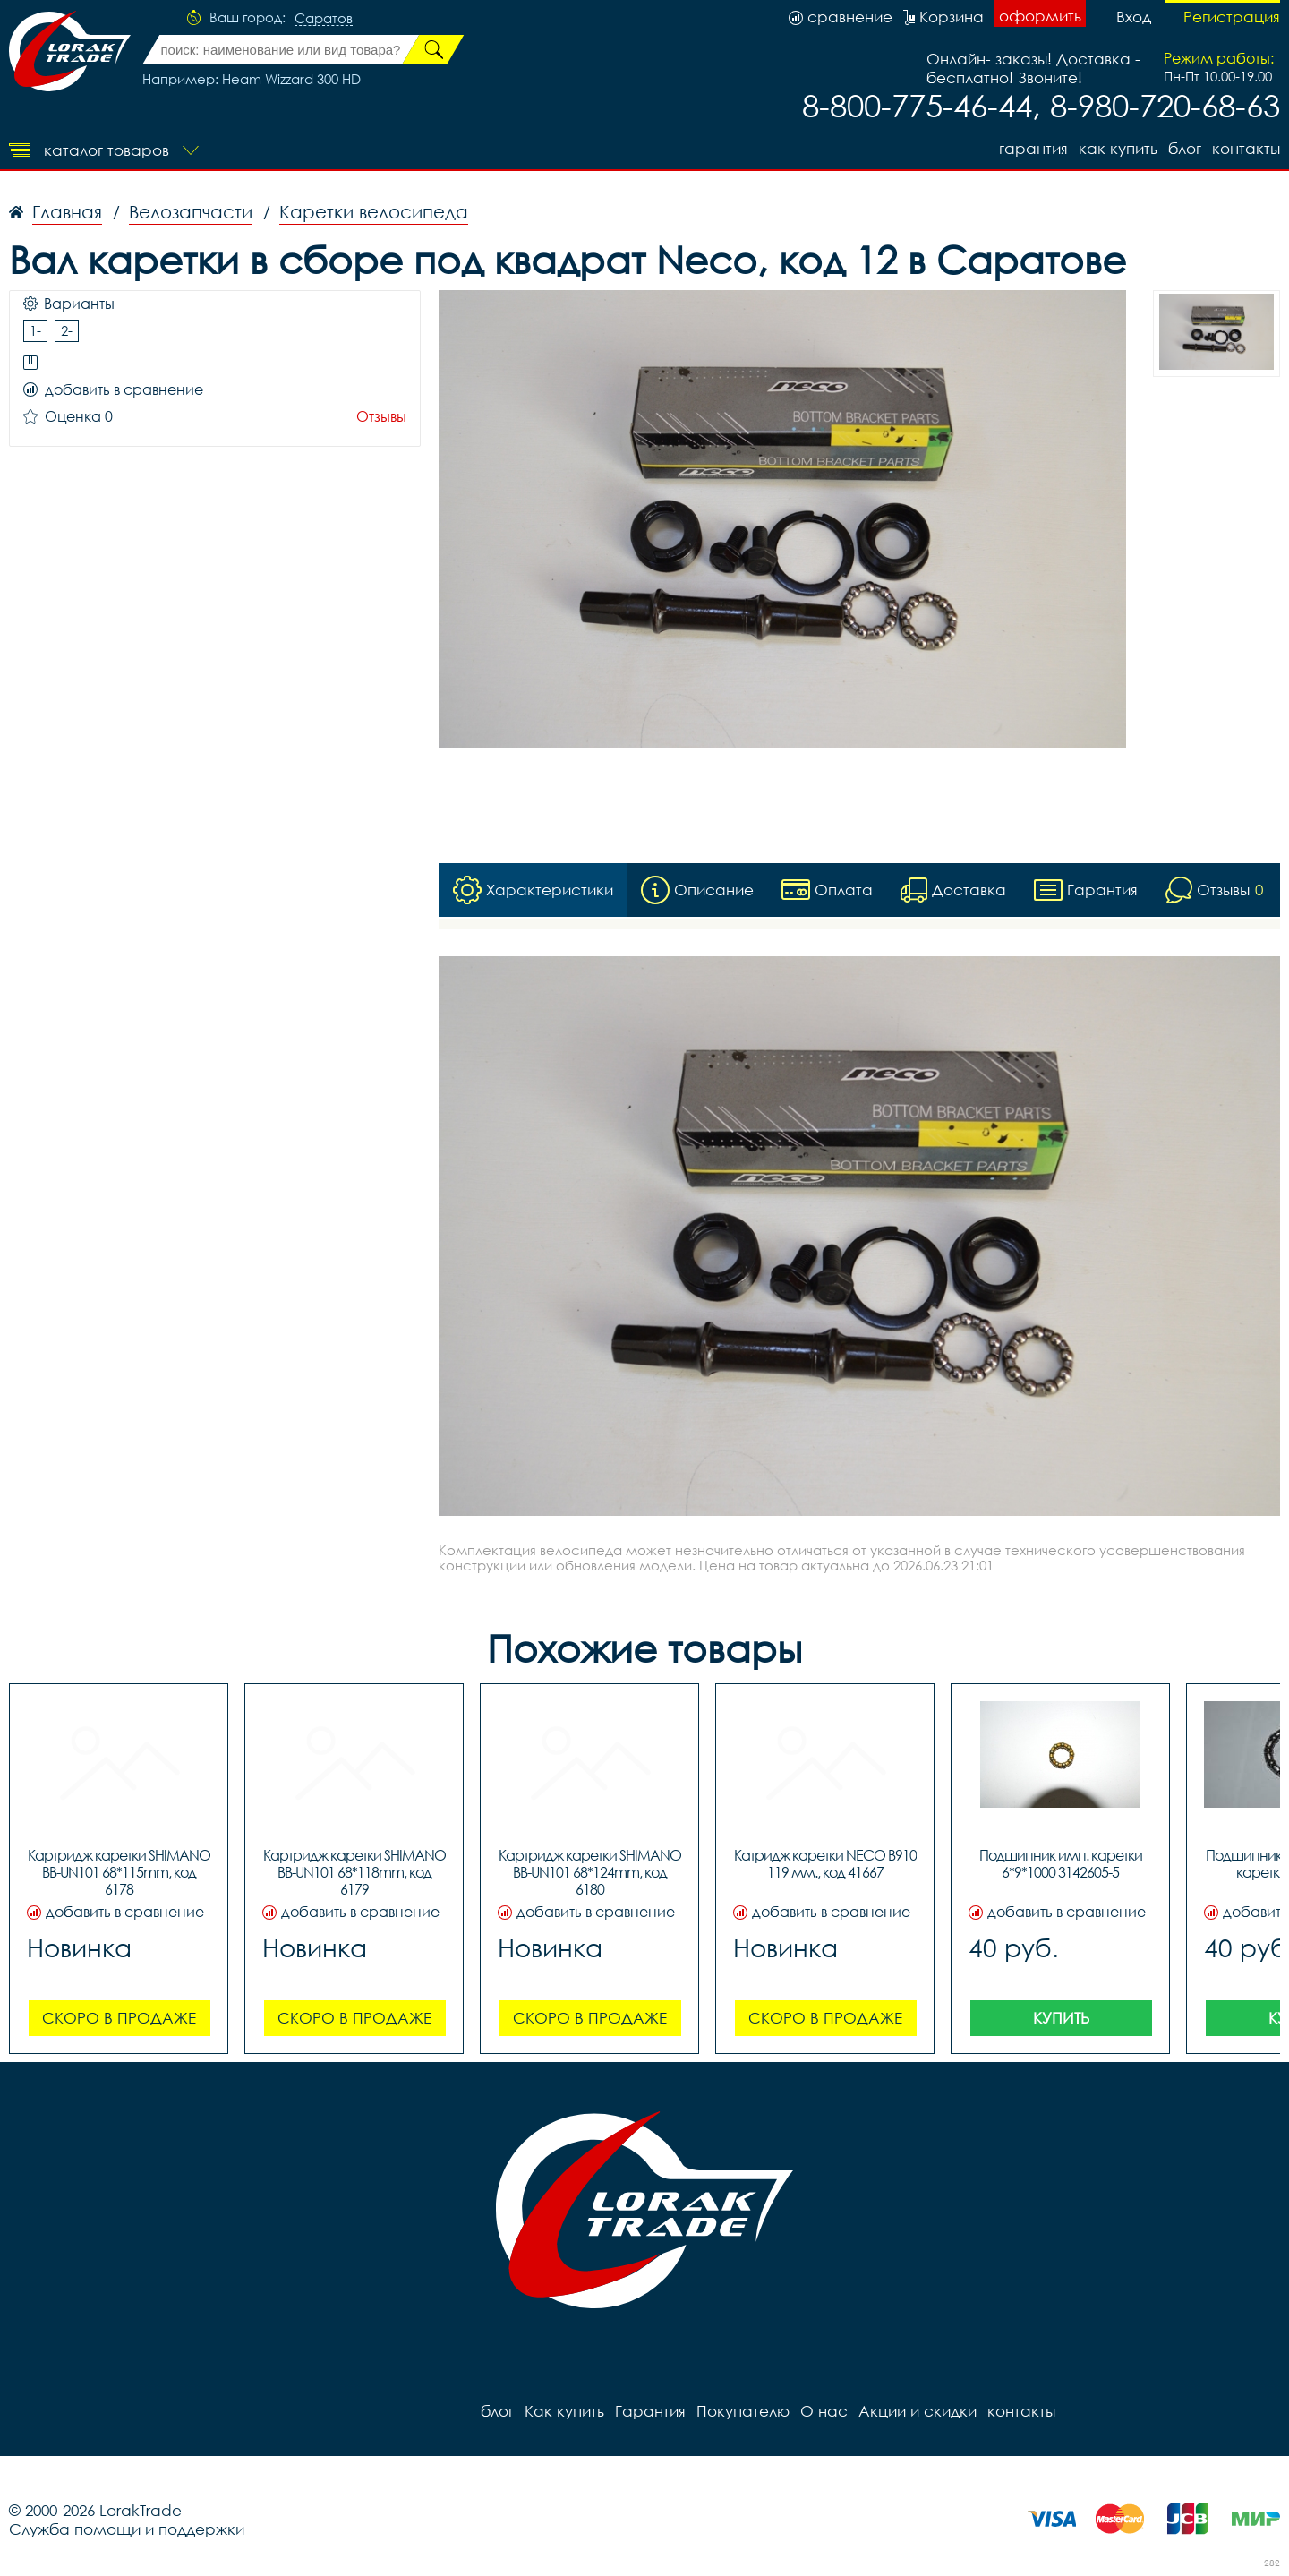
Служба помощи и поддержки (126, 2529)
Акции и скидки (917, 2410)
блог (1184, 148)
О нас (824, 2410)
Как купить (1118, 148)
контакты (1246, 148)
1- (35, 330)
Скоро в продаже (119, 2017)
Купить (1061, 2017)
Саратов (324, 19)
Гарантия (1033, 148)
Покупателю (743, 2410)
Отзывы (381, 416)
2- (67, 330)
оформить (1040, 15)
